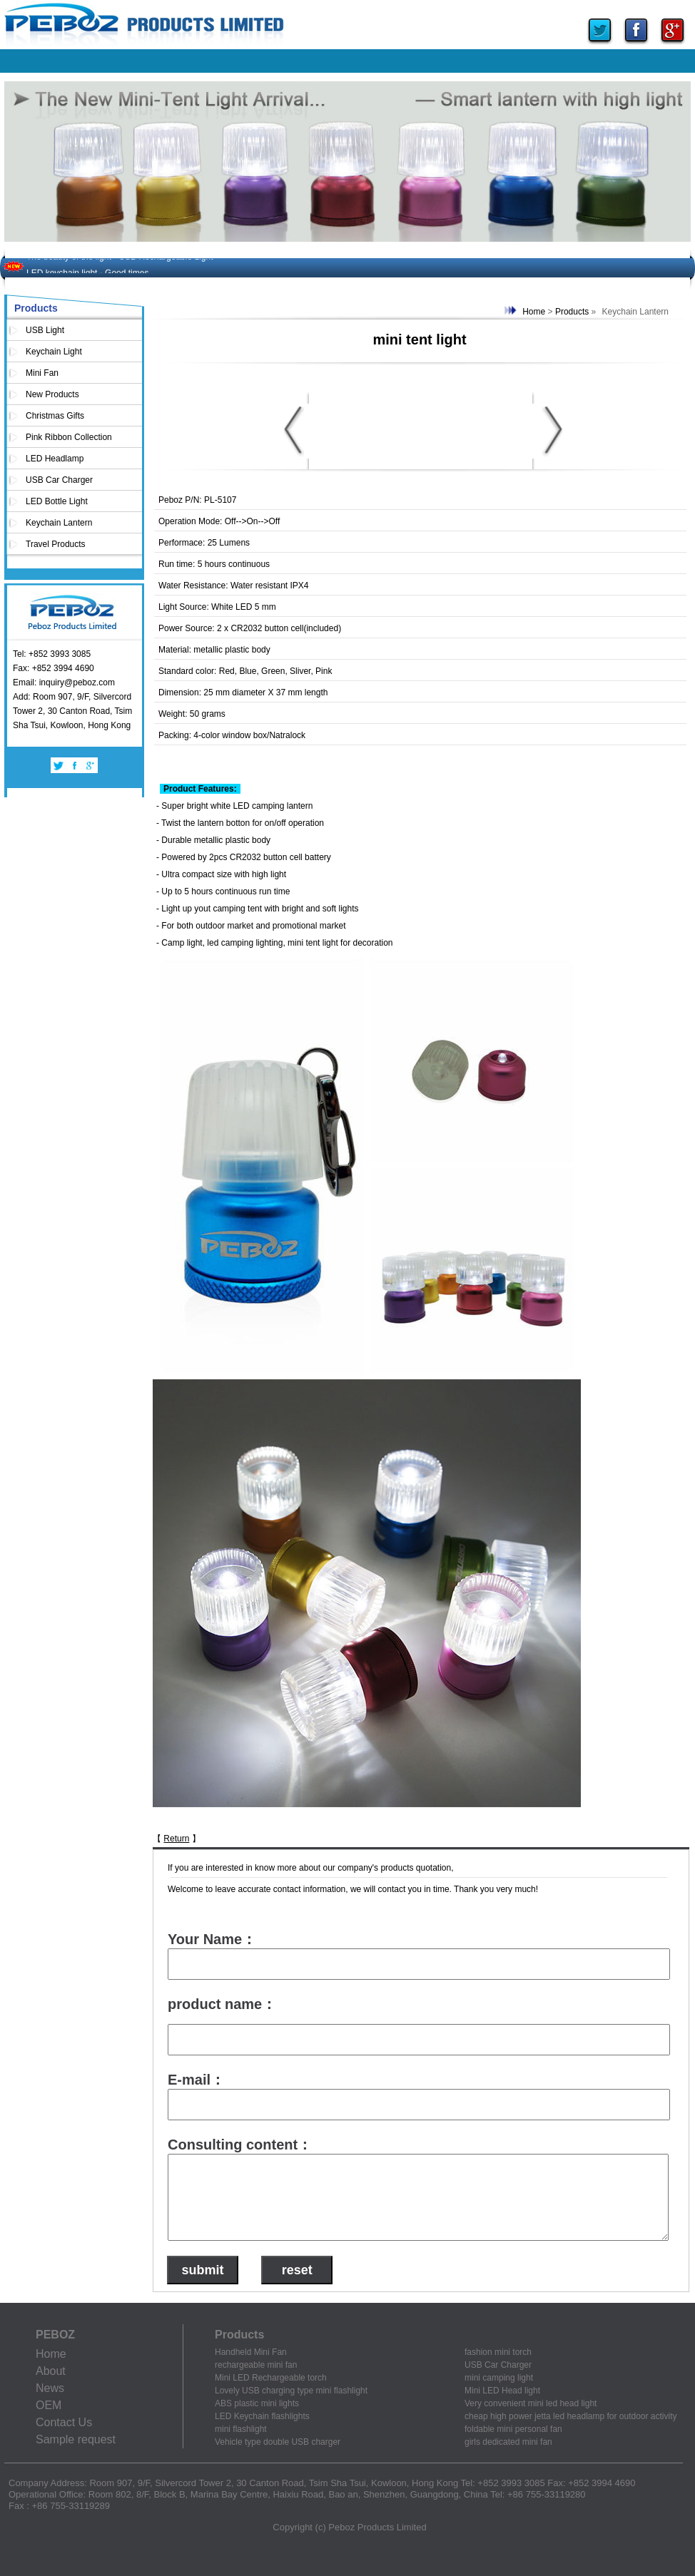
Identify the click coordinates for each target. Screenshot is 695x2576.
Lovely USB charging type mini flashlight (291, 2391)
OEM (48, 2405)
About (51, 2371)
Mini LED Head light (502, 2391)
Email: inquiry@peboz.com (64, 683)
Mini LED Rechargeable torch (271, 2378)
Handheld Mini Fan (251, 2352)
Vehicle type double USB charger (277, 2442)
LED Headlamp (54, 459)
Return (176, 1839)
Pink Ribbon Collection (69, 437)
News (50, 2388)
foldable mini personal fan (513, 2429)
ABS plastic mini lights (257, 2403)
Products (572, 312)
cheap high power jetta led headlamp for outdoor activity (571, 2416)
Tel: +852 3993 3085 (52, 654)
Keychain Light (54, 352)
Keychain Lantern (59, 523)
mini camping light (499, 2378)
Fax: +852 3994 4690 (53, 668)
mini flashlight (241, 2429)
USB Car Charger (59, 480)
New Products (52, 394)
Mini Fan (42, 373)
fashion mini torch (498, 2352)
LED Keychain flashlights (262, 2416)
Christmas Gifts (55, 416)
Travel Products (56, 544)
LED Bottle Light (57, 501)
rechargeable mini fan (256, 2365)
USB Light (45, 330)
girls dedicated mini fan (508, 2442)
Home (533, 312)
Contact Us (64, 2422)
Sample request (76, 2439)
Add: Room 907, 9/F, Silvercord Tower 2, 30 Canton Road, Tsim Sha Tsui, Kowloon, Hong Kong (72, 711)
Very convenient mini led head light (531, 2403)
